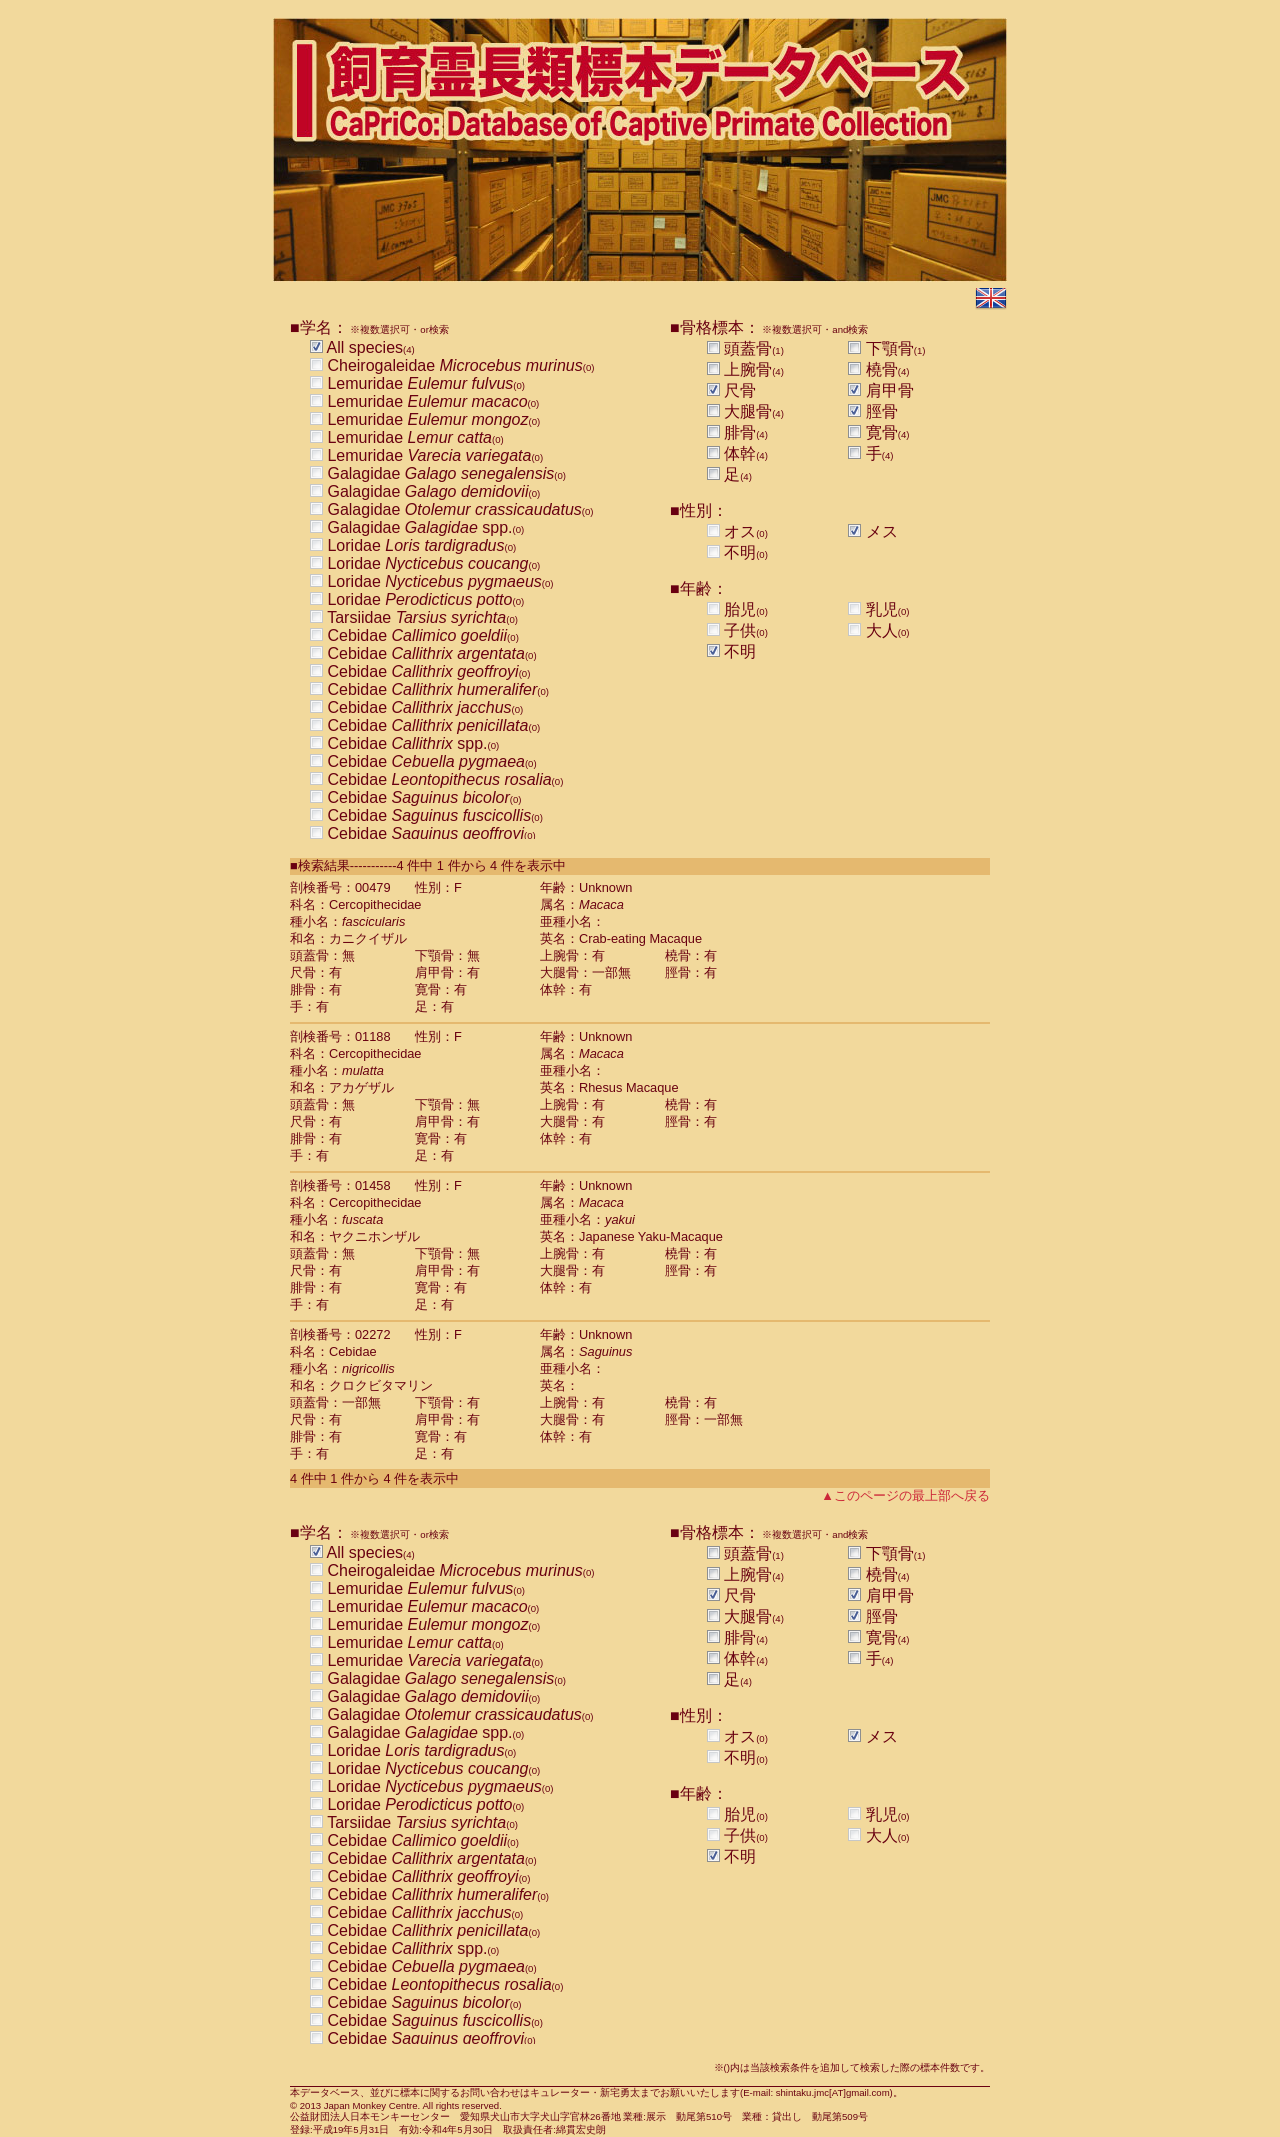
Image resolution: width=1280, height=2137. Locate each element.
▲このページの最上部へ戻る (905, 1495)
